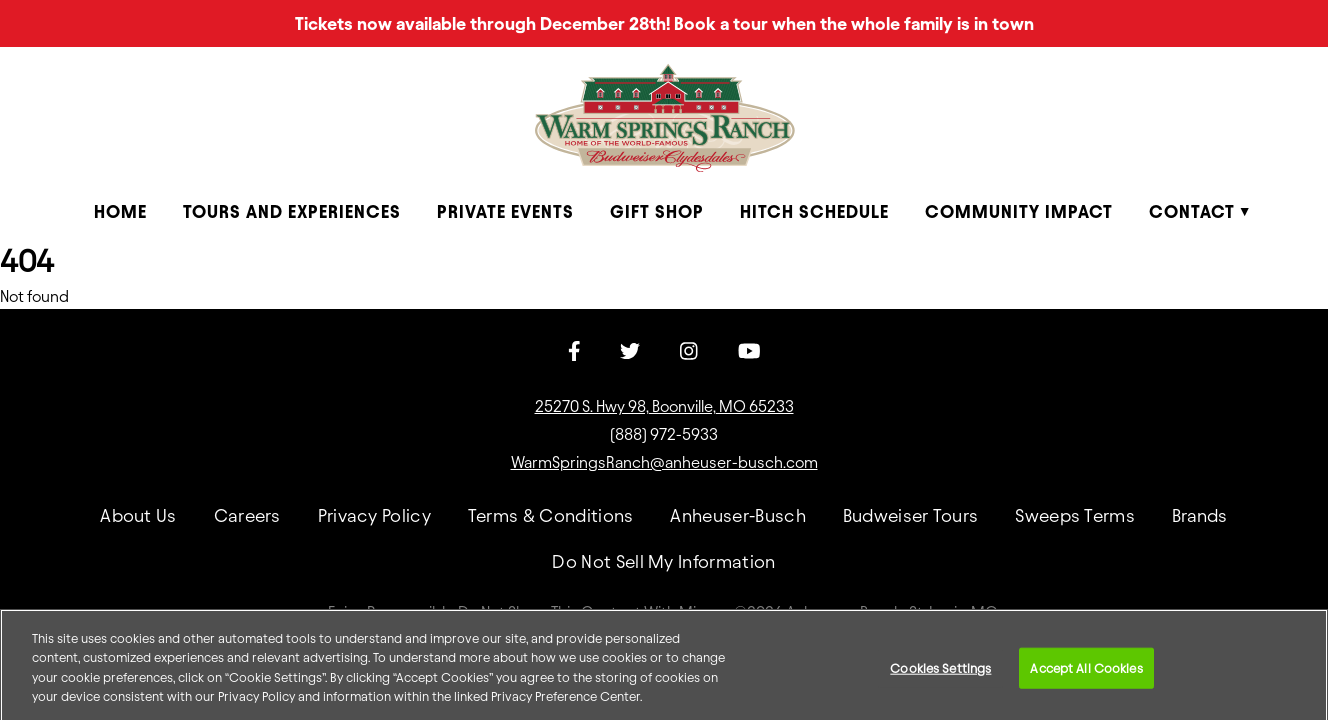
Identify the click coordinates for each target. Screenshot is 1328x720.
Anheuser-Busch (737, 515)
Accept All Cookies (1086, 674)
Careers (247, 515)
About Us (138, 515)
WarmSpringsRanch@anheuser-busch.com (664, 462)
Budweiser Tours (911, 515)
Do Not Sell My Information (663, 561)
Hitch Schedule (814, 211)
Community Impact (1019, 211)
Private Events (505, 211)
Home (120, 211)
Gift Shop (657, 211)
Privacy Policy (374, 515)
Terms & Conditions (551, 515)
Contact (1192, 211)
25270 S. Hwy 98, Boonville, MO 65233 (664, 406)
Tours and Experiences (292, 211)
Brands (1200, 515)
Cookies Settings (940, 674)
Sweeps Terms (1075, 515)
